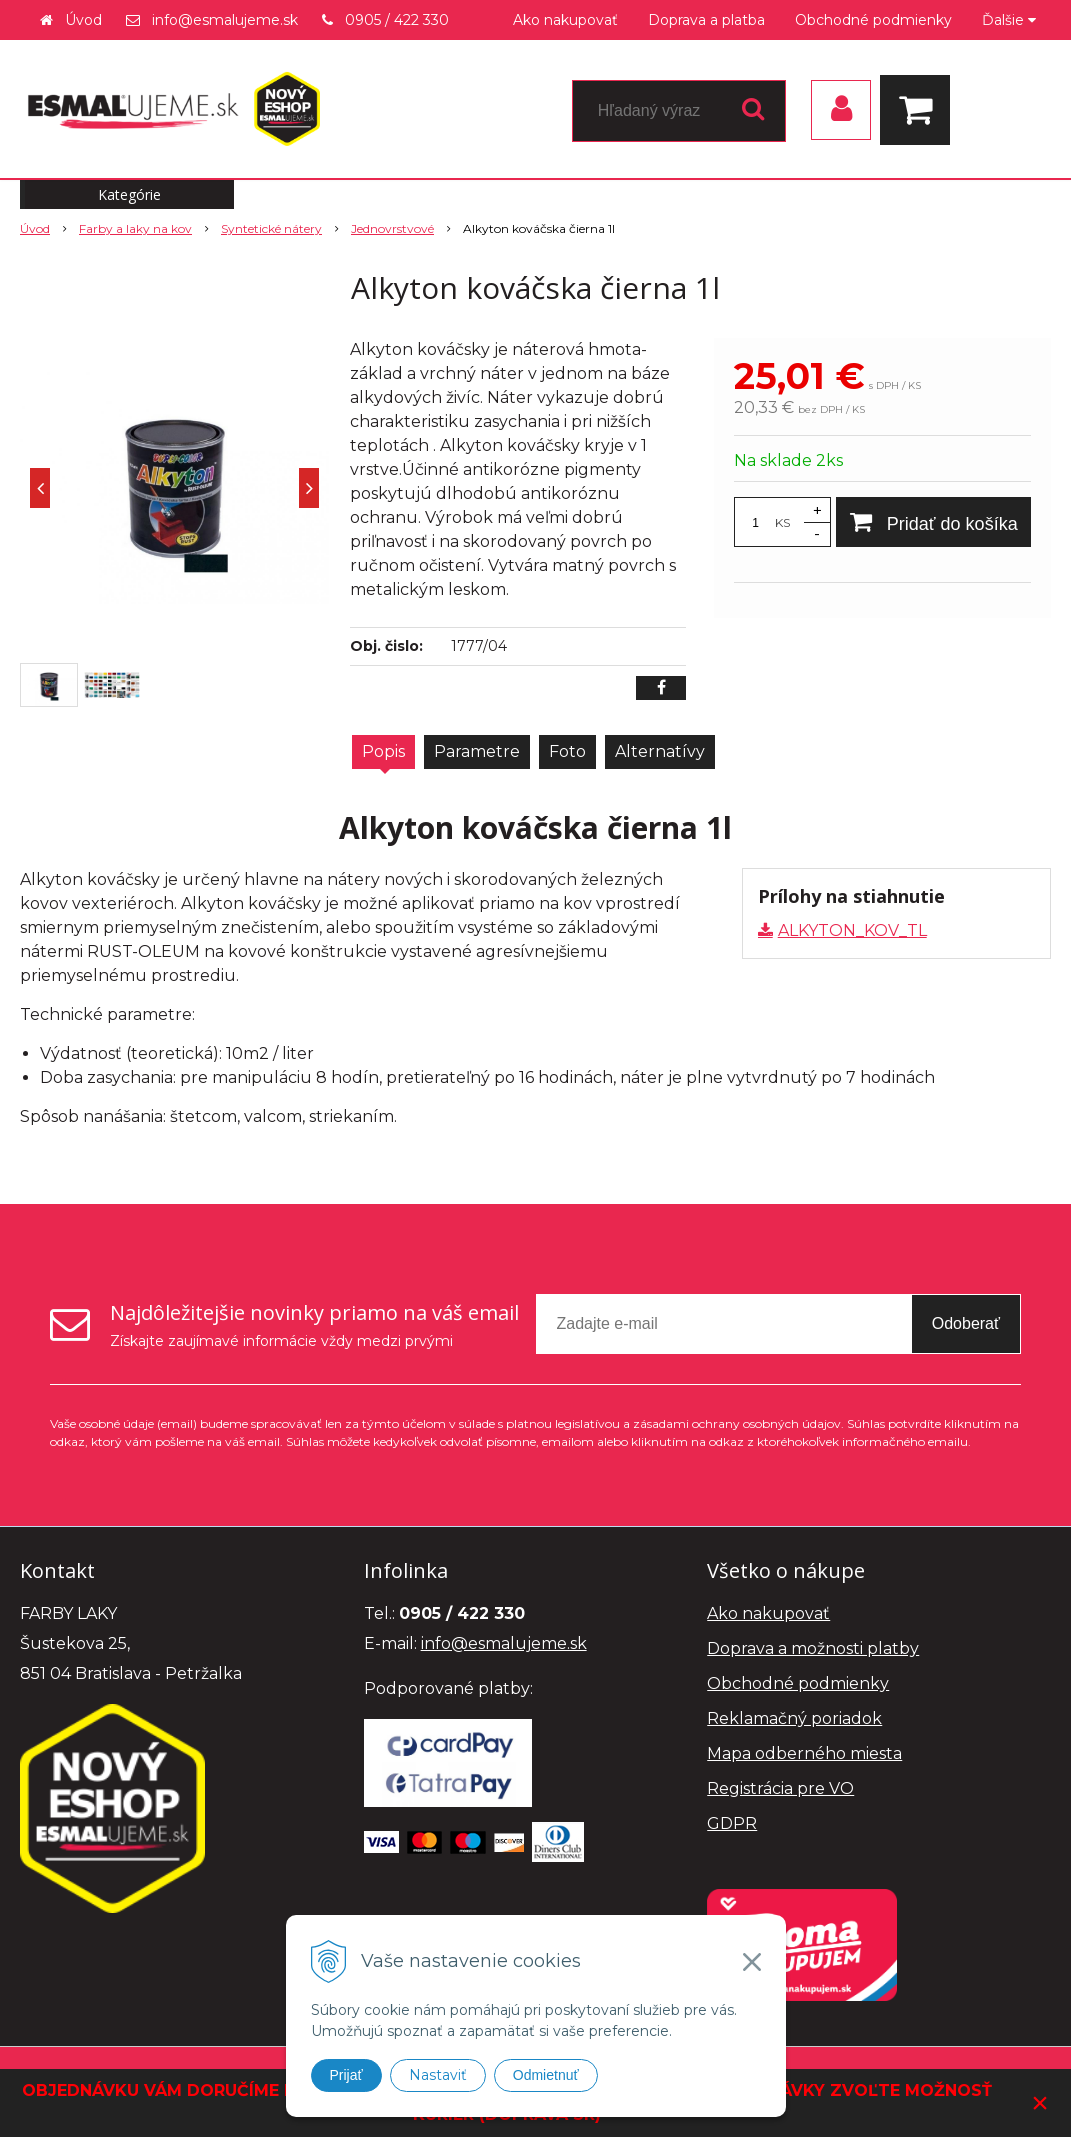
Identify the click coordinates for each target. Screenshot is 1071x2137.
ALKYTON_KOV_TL (852, 930)
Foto (567, 751)
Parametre (477, 751)
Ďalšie (1009, 20)
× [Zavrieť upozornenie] (1040, 2102)
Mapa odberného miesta (804, 1753)
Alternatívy (660, 751)
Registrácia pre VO (780, 1788)
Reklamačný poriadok (794, 1718)
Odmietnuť (546, 2075)
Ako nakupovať (565, 20)
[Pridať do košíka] (933, 522)
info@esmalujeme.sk (225, 20)
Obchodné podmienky (873, 20)
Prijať (346, 2075)
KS (782, 522)
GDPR (732, 1823)
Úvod (83, 20)
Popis (383, 751)
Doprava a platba (706, 20)
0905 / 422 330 (397, 20)
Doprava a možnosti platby (813, 1648)
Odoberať (966, 1323)
